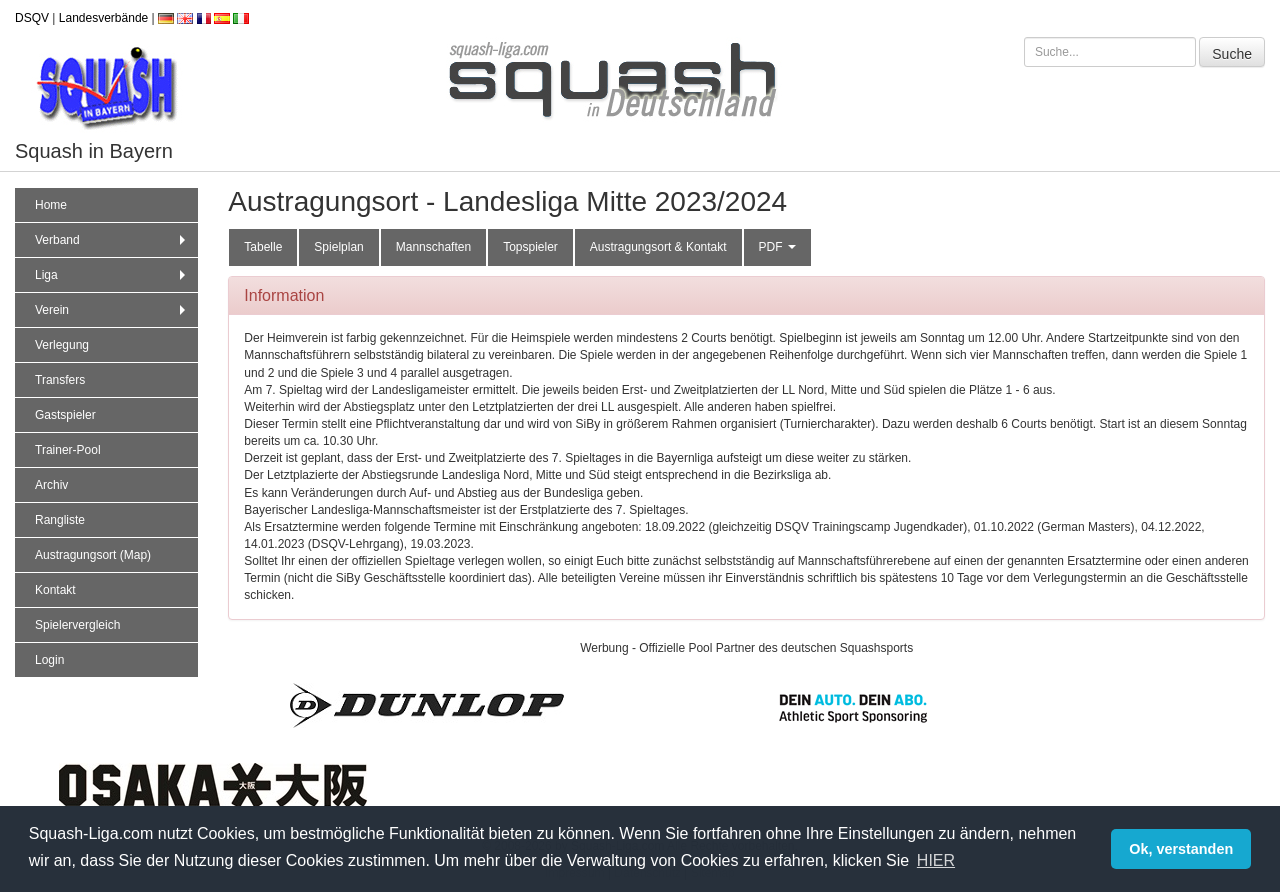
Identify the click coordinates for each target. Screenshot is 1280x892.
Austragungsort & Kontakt (658, 247)
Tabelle (263, 247)
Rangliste (60, 520)
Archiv (51, 485)
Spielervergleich (77, 625)
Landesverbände (103, 18)
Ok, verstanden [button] (1181, 849)
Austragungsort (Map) (93, 555)
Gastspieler (65, 415)
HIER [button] (936, 860)
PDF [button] (777, 247)
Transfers (60, 380)
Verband (112, 240)
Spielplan (338, 247)
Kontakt (55, 590)
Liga (112, 275)
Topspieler (530, 247)
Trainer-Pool (68, 450)
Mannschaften (433, 247)
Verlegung (62, 345)
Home (51, 205)
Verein (112, 310)
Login (49, 660)
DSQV (32, 18)
